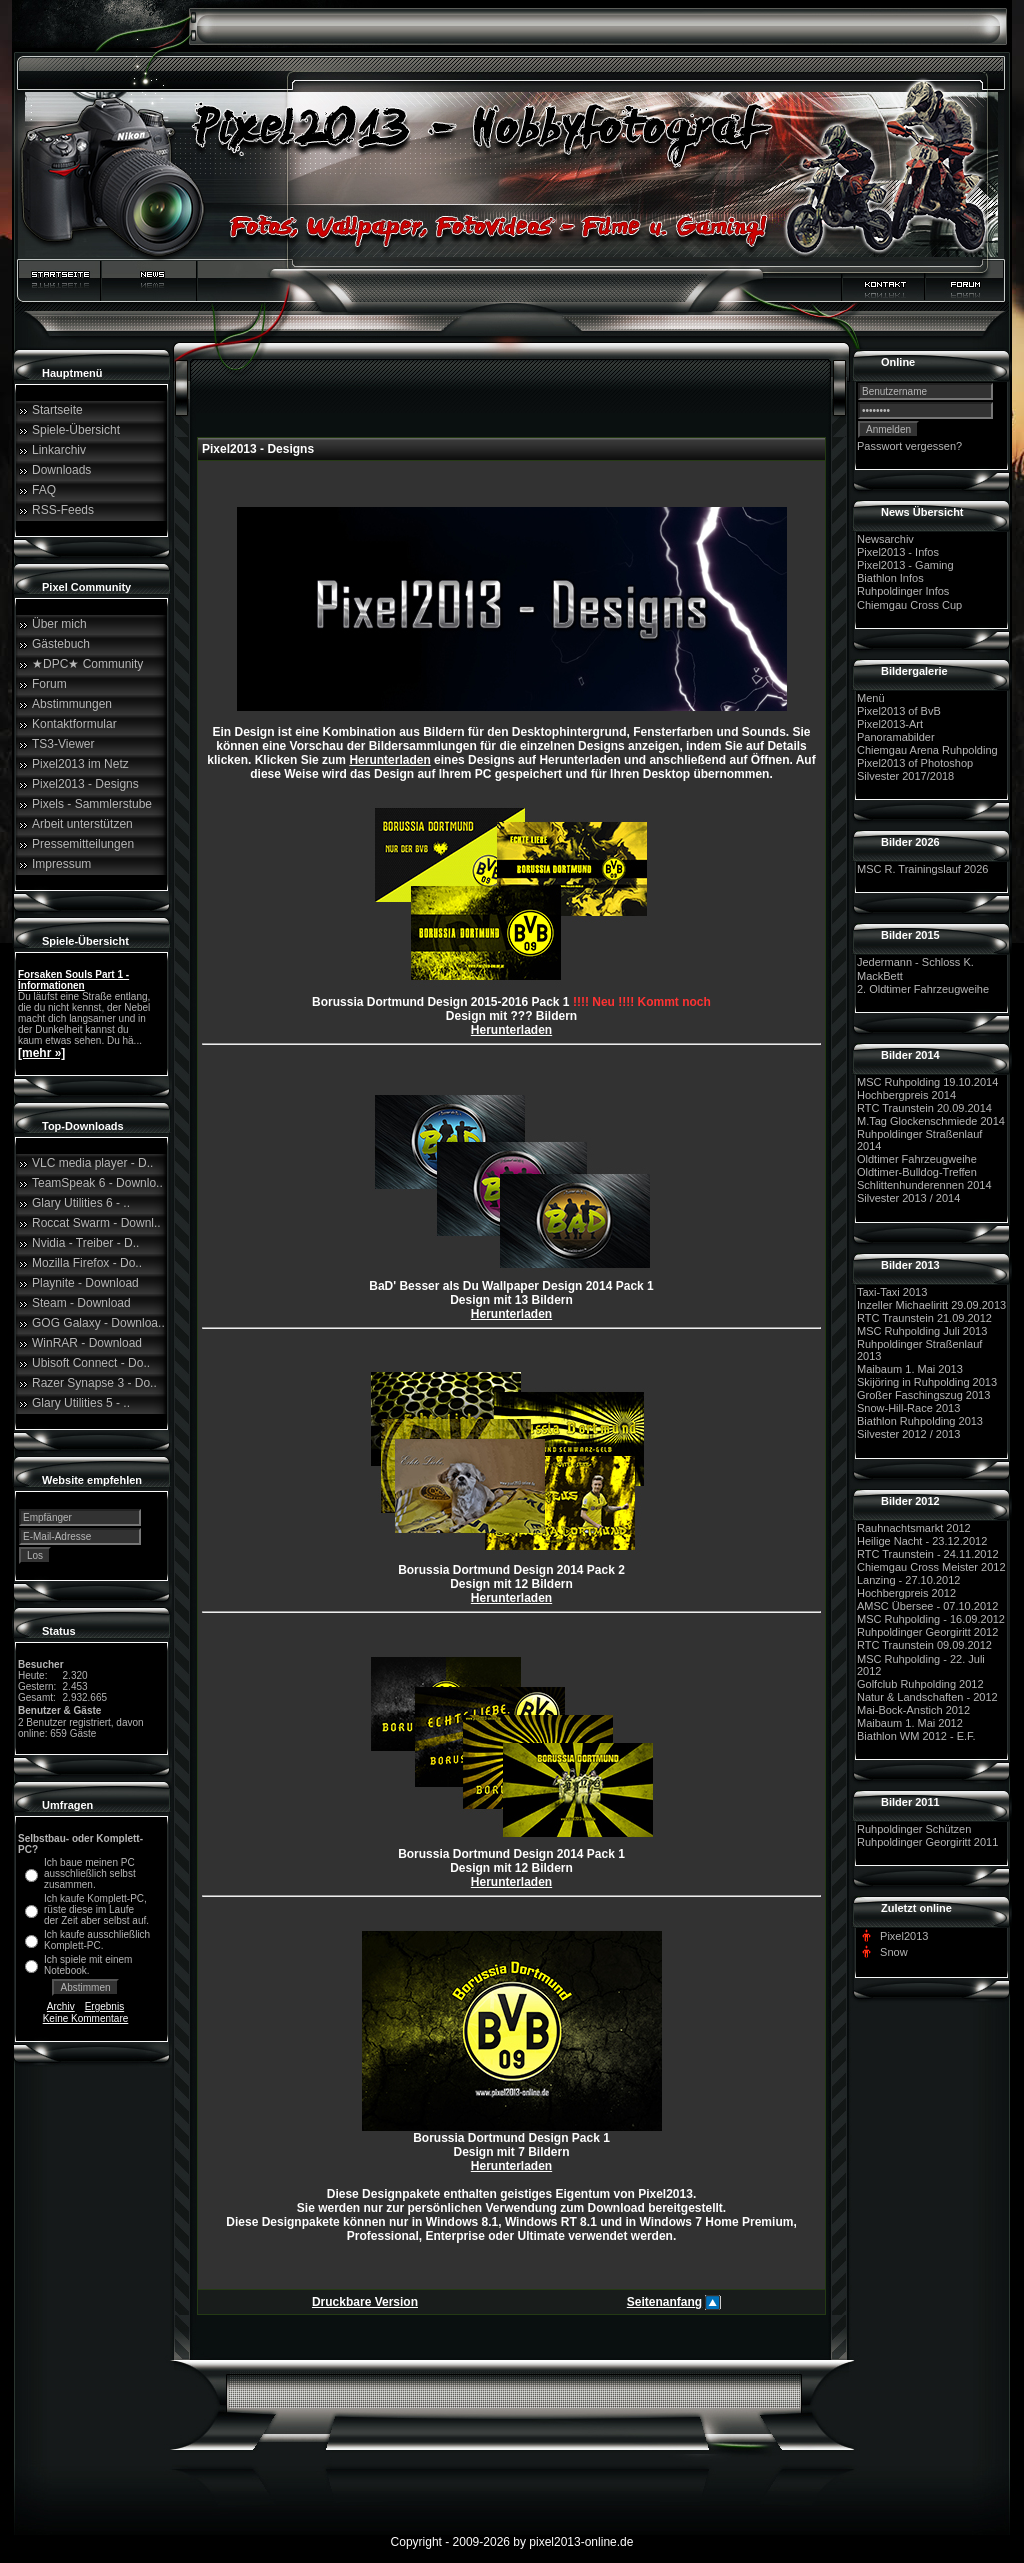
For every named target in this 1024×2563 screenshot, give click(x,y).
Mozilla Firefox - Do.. (87, 1263)
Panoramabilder (896, 737)
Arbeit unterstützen (82, 824)
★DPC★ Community (87, 664)
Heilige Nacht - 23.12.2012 (922, 1541)
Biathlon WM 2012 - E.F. (916, 1736)
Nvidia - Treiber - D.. (85, 1243)
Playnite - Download (85, 1283)
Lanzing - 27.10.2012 (908, 1580)
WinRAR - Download (87, 1343)
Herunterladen (389, 760)
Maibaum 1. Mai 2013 (910, 1369)
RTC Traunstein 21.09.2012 (924, 1318)
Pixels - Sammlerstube (92, 804)
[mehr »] (41, 1053)
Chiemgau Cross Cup (909, 605)
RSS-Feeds (63, 510)
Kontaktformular (74, 724)
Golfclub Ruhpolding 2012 (920, 1684)
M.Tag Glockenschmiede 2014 (931, 1121)
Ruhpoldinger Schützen (914, 1829)
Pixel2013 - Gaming (905, 565)
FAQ (44, 490)
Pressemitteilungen (83, 844)
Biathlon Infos (890, 578)
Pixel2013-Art (890, 724)
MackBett (880, 976)
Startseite (57, 410)
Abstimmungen (72, 704)
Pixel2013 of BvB (899, 711)
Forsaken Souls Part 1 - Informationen (73, 980)
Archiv (61, 2006)
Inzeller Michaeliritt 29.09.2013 (931, 1305)
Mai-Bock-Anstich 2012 (913, 1710)
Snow (894, 1952)
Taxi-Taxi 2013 (892, 1292)
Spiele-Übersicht (76, 430)
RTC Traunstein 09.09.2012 (924, 1646)
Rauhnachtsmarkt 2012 (914, 1528)
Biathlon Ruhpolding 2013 (920, 1421)
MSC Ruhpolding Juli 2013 (922, 1331)
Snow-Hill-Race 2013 (908, 1408)
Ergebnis (104, 2006)
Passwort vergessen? (909, 446)
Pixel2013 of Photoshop (915, 763)
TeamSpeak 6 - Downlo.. (97, 1183)
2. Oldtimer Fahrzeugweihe (923, 989)
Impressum (61, 864)
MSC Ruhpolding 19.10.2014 (927, 1082)
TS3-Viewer (63, 744)
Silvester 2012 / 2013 (908, 1435)
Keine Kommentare (86, 2018)
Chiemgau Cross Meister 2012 (931, 1567)
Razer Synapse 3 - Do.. (94, 1383)
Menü (871, 698)
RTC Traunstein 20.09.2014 (924, 1108)
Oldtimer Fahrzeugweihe (917, 1159)
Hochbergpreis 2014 (906, 1095)
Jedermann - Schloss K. (915, 963)
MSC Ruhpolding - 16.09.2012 (931, 1619)
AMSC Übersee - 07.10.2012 (927, 1606)
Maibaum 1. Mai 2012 (910, 1723)
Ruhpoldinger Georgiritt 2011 (927, 1842)
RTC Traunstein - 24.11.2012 (928, 1554)
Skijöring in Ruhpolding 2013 (927, 1382)
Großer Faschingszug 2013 (923, 1395)
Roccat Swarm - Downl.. (96, 1223)
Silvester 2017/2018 (905, 776)
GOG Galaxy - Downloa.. (98, 1323)
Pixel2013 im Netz (80, 764)
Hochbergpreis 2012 (906, 1593)
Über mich (59, 624)
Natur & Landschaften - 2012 (927, 1697)
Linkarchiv (59, 450)
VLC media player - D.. (92, 1163)
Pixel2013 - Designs (85, 784)
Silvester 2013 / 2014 (908, 1199)
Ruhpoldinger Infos (903, 592)
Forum (49, 684)
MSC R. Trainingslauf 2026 (922, 869)
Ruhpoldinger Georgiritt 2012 (927, 1632)
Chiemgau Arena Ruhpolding (927, 750)
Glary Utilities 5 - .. (81, 1403)
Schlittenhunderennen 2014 (924, 1185)
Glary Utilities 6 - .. (81, 1203)
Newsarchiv (885, 539)
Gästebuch (61, 644)
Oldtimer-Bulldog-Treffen (917, 1172)
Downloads (61, 470)
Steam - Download (81, 1303)
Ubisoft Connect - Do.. (91, 1363)
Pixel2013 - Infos (898, 552)
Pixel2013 (904, 1936)
